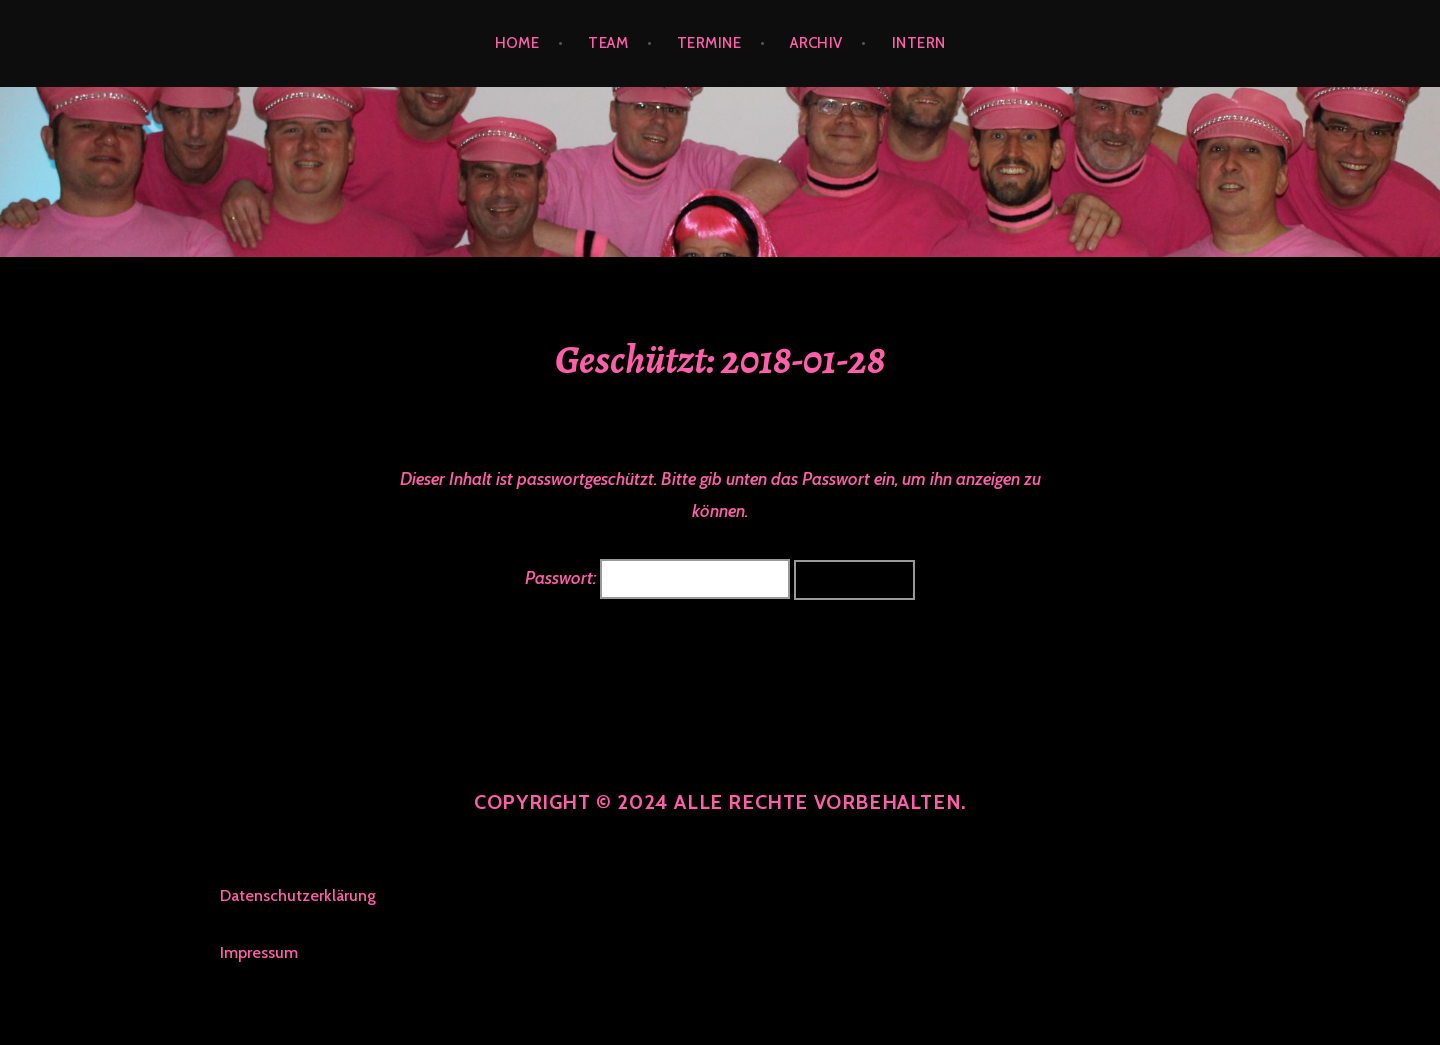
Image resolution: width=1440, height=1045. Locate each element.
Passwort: (657, 578)
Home (517, 43)
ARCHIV (816, 43)
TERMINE (709, 43)
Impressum (259, 952)
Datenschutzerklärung (298, 895)
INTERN (919, 43)
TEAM (608, 43)
